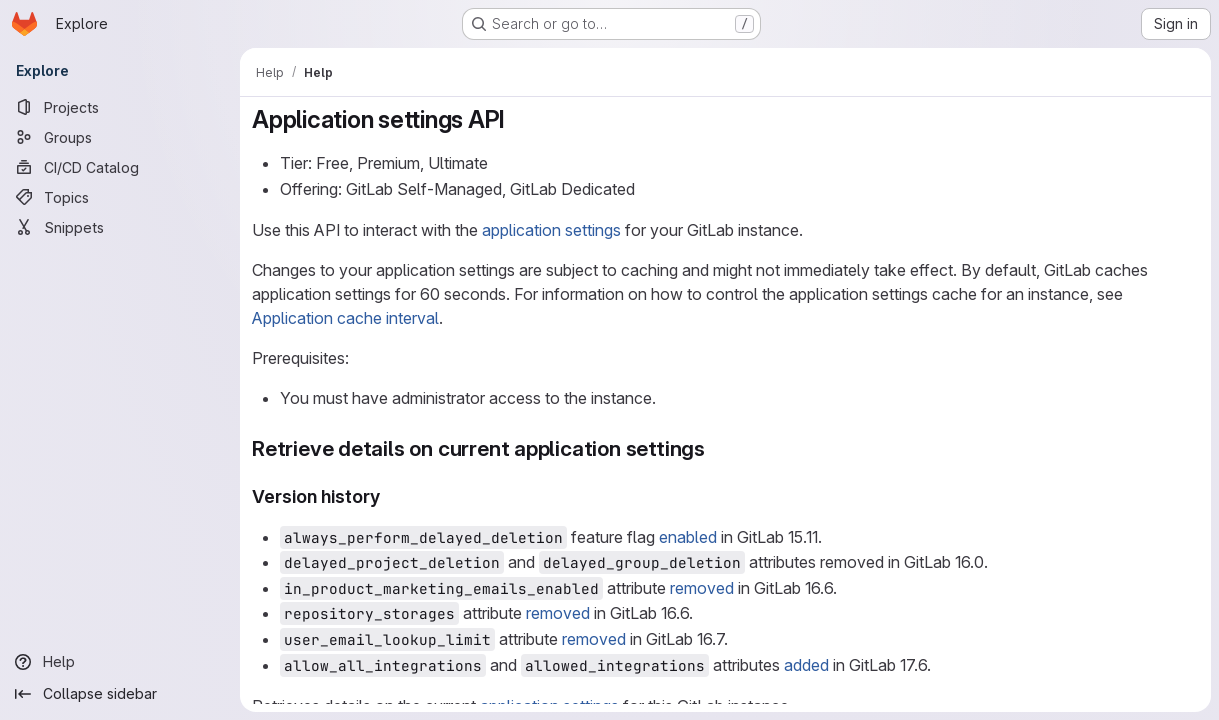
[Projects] (120, 107)
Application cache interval (345, 318)
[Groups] (120, 137)
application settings (551, 230)
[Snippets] (120, 227)
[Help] (120, 662)
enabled (688, 537)
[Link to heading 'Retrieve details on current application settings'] (716, 448)
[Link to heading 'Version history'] (390, 496)
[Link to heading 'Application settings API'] (518, 119)
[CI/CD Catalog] (120, 167)
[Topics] (120, 197)
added (806, 665)
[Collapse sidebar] (120, 694)
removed (702, 588)
